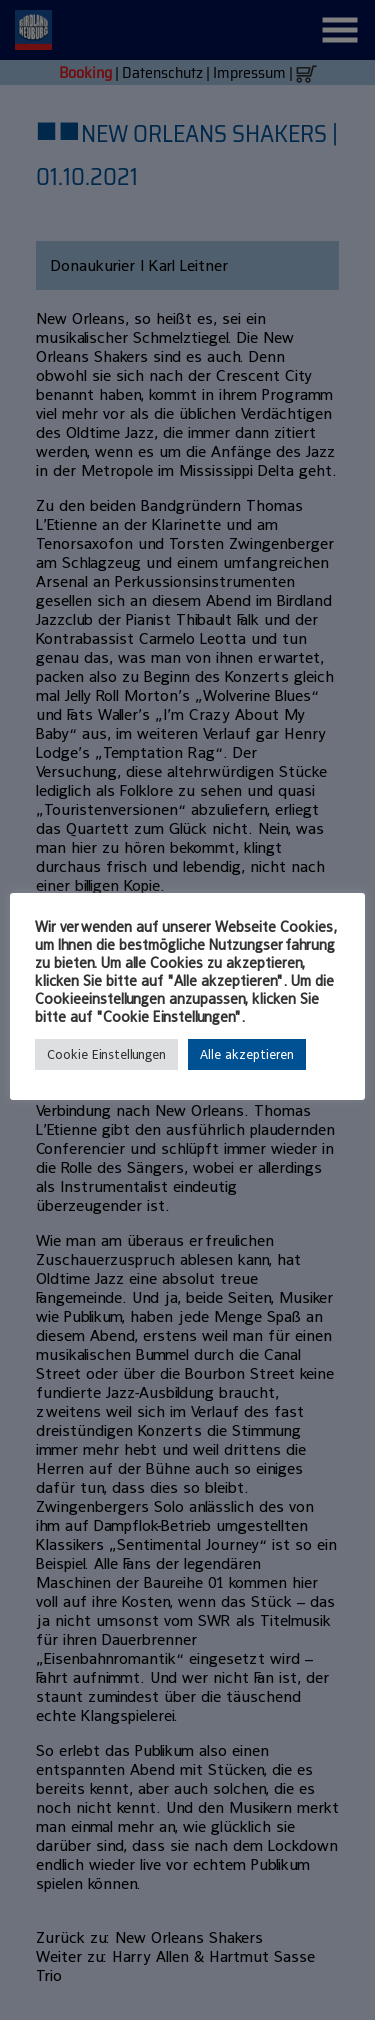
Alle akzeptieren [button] (247, 1054)
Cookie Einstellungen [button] (106, 1054)
